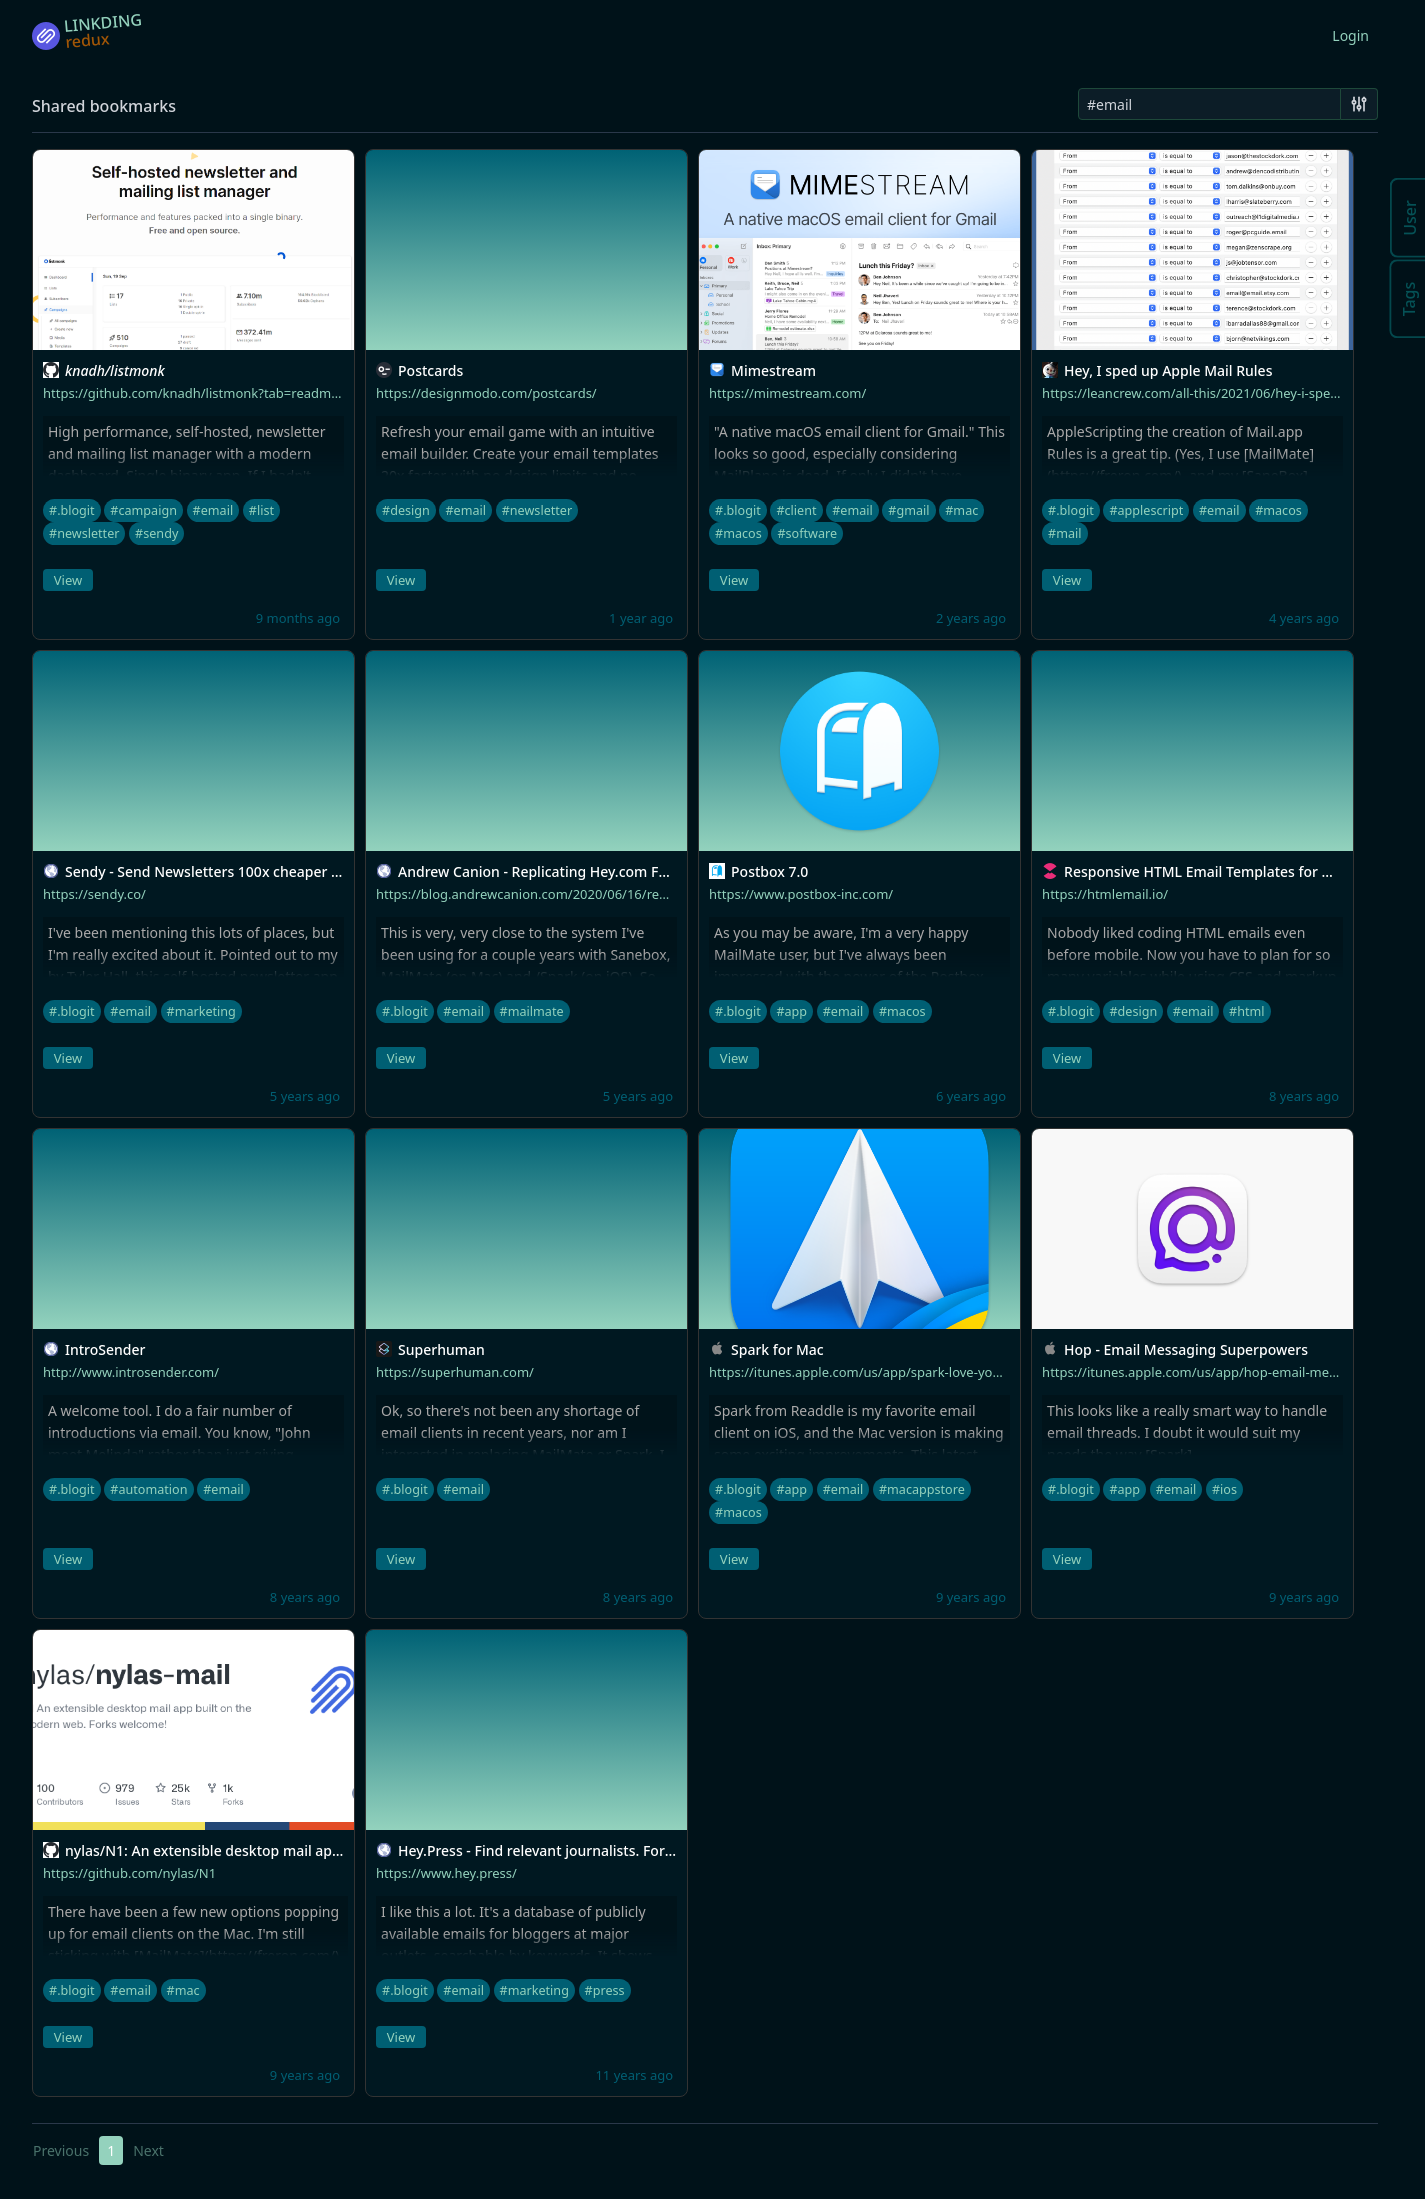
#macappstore (922, 1489)
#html (1247, 1011)
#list (261, 510)
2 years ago (971, 618)
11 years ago (634, 2075)
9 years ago (971, 1597)
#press (605, 1990)
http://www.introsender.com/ (131, 1372)
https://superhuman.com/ (455, 1372)
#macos (738, 533)
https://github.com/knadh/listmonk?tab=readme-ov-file (211, 393)
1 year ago (641, 618)
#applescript (1146, 510)
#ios (1224, 1489)
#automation (148, 1489)
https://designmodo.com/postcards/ (486, 393)
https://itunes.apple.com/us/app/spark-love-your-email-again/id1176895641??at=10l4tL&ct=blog (1002, 1372)
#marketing (201, 1011)
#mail (1064, 533)
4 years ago (1304, 618)
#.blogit (72, 510)
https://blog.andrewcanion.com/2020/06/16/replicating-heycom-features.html (613, 894)
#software (807, 533)
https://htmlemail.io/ (1105, 894)
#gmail (908, 510)
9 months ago (298, 618)
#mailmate (532, 1011)
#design (406, 510)
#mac (961, 510)
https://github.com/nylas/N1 (129, 1873)
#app (791, 1011)
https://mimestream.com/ (787, 393)
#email (213, 510)
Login (1350, 35)
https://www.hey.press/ (446, 1873)
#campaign (143, 510)
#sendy (156, 533)
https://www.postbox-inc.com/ (801, 894)
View (68, 580)
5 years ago (305, 1096)
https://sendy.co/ (94, 894)
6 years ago (971, 1096)
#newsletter (84, 533)
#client (796, 510)
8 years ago (1304, 1096)
